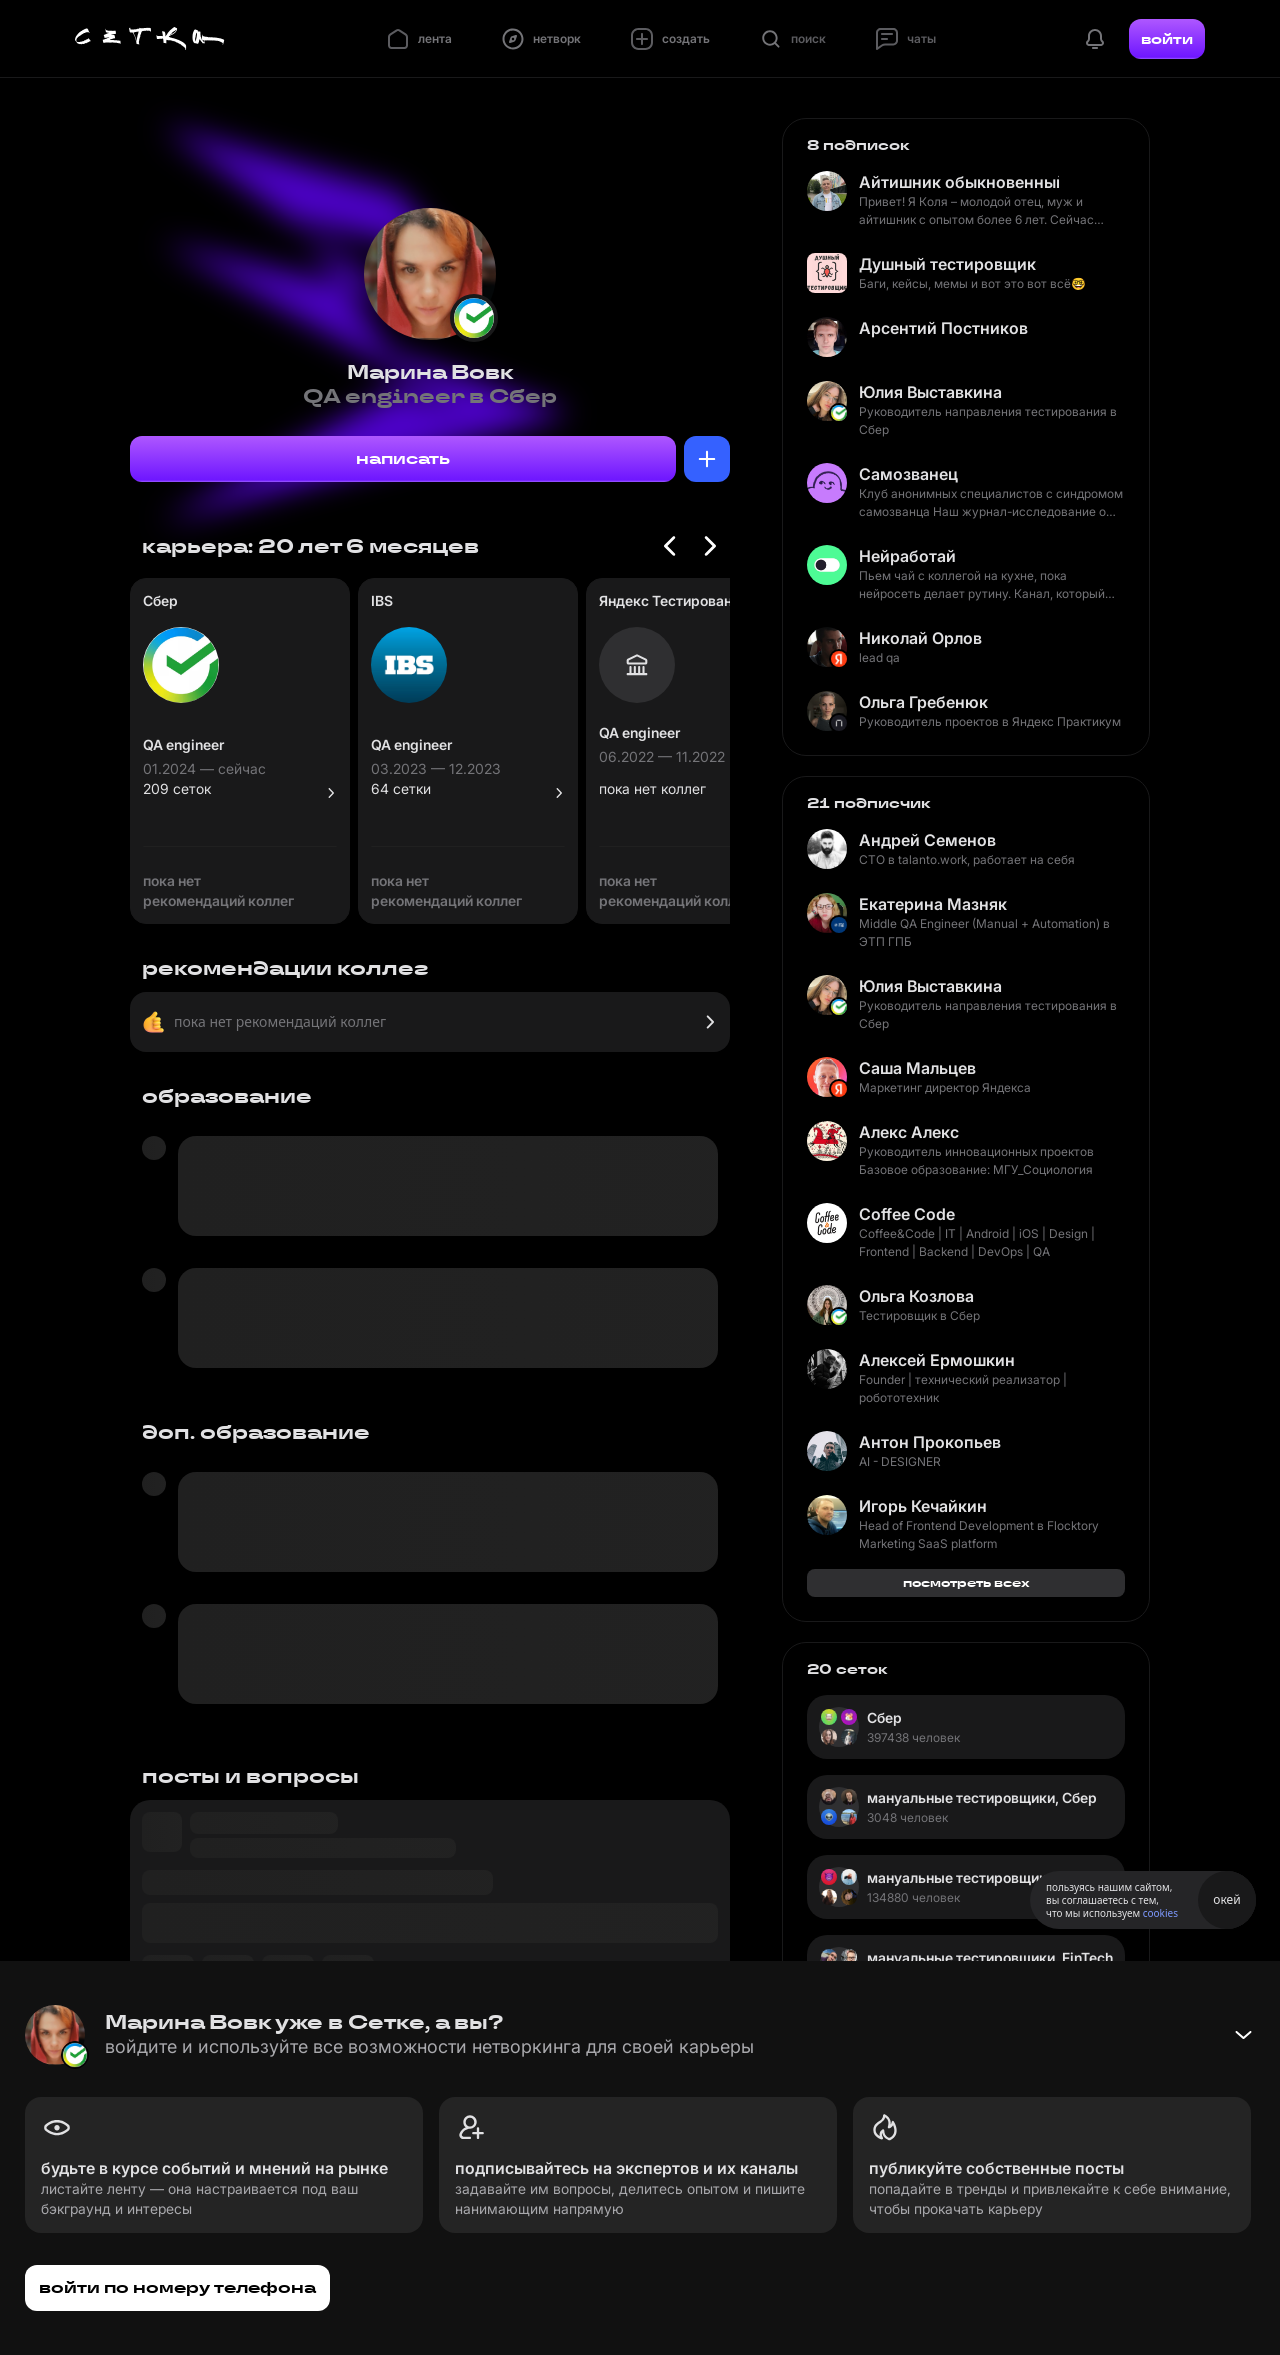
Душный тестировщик (947, 264)
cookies (1160, 1913)
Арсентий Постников (943, 328)
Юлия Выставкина (930, 392)
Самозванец (908, 474)
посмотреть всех (966, 1582)
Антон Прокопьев (930, 1442)
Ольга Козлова (916, 1296)
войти (1167, 39)
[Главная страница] (150, 39)
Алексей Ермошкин (937, 1360)
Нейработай (907, 556)
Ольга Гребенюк (923, 702)
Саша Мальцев (917, 1068)
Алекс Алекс (909, 1132)
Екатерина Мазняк (933, 904)
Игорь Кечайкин (923, 1506)
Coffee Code (907, 1214)
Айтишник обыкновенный (959, 182)
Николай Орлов (920, 638)
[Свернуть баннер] (1243, 2035)
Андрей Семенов (927, 840)
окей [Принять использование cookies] (1226, 1899)
